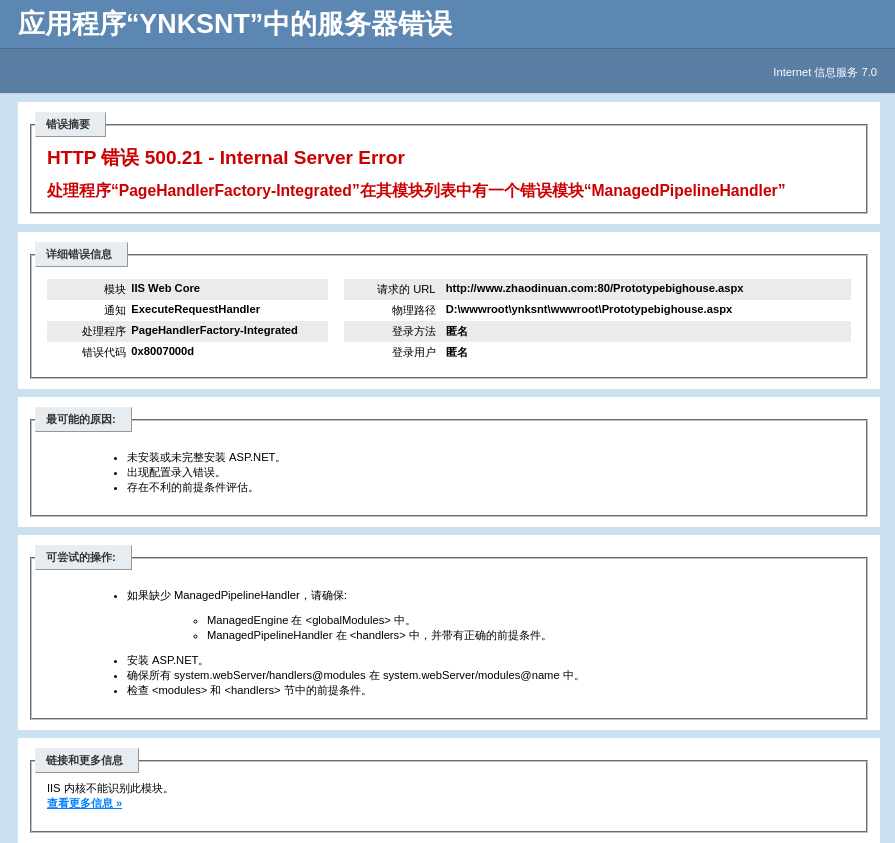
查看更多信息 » (84, 803)
